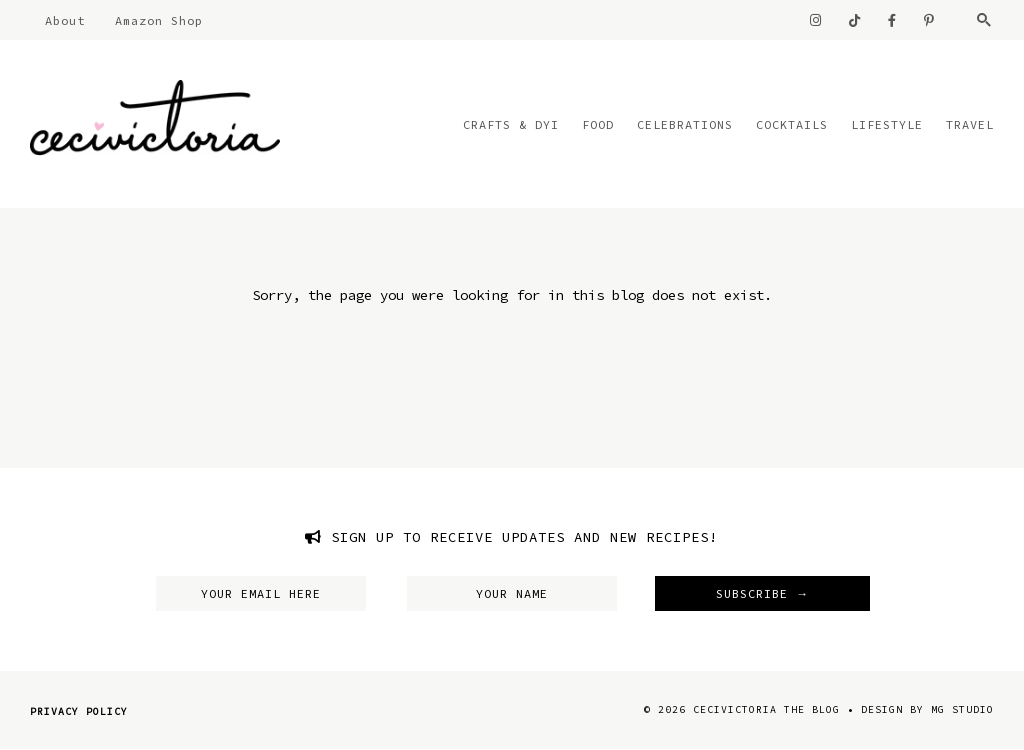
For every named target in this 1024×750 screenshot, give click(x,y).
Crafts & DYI (511, 124)
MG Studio (962, 709)
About (65, 20)
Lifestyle (887, 124)
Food (598, 124)
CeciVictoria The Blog (766, 709)
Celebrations (685, 124)
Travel (970, 124)
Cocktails (792, 124)
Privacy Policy (79, 711)
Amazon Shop (159, 20)
